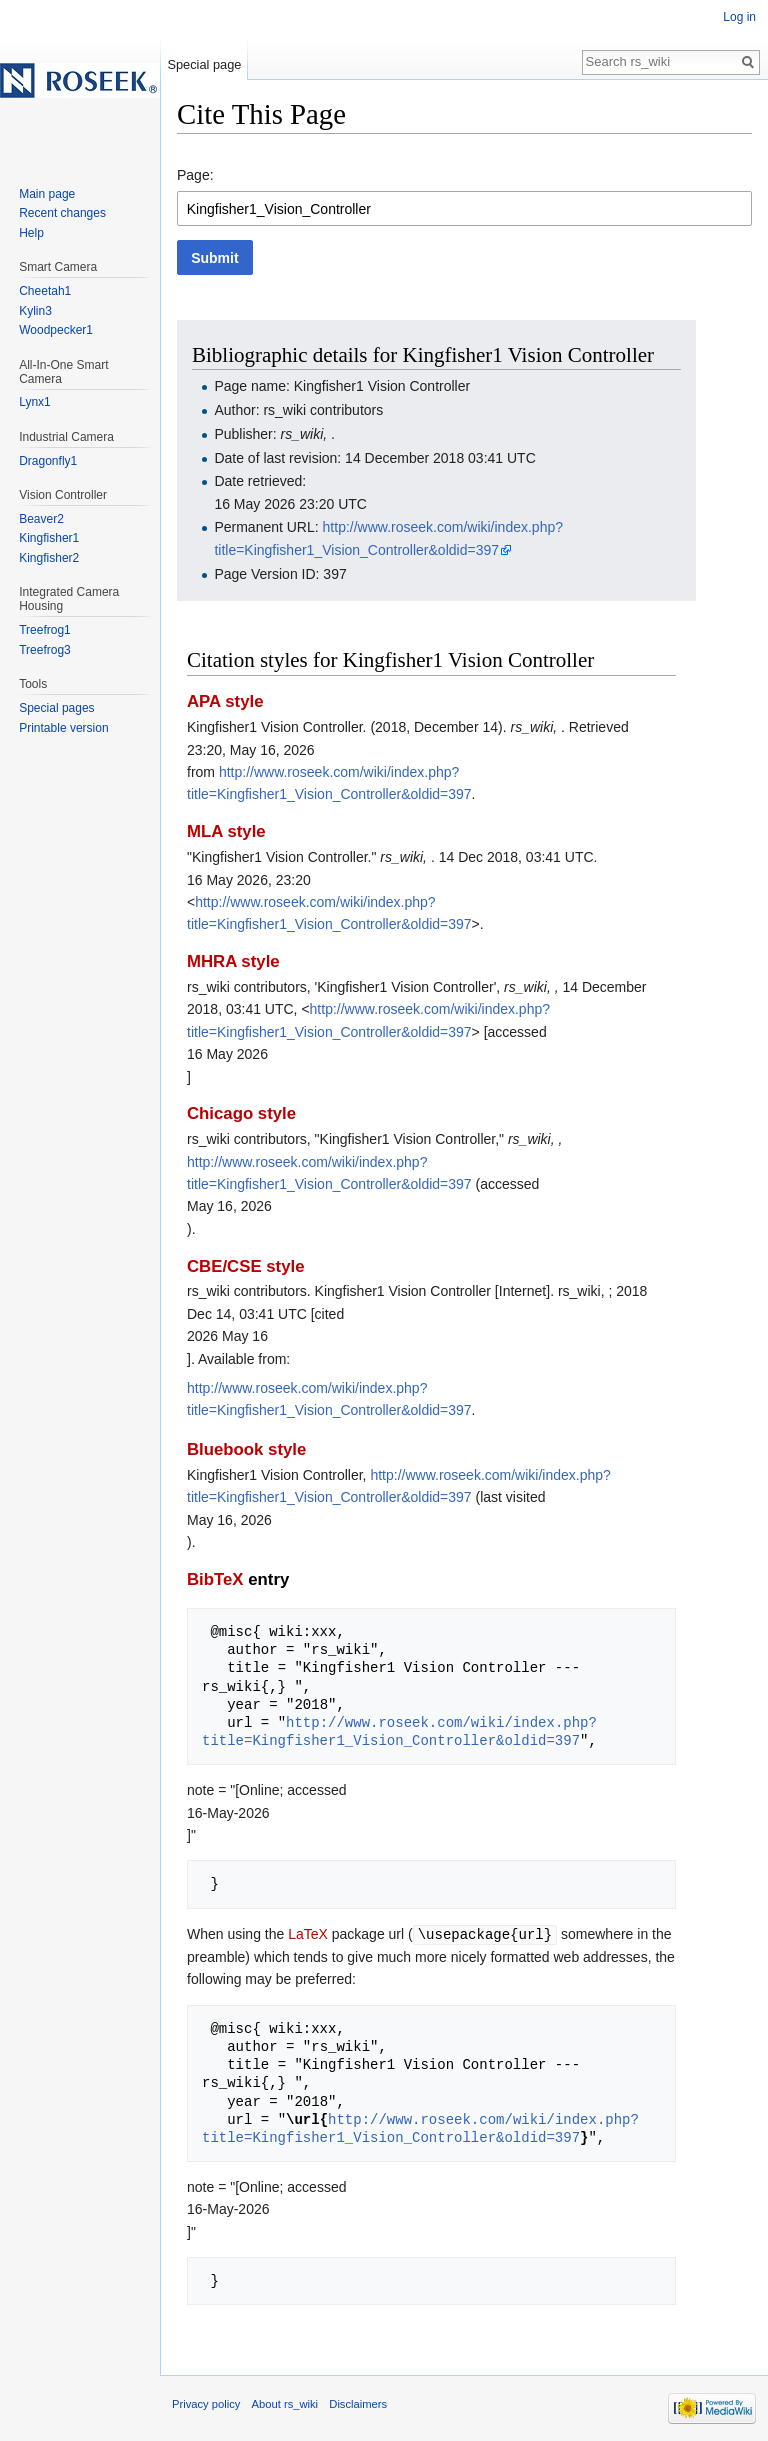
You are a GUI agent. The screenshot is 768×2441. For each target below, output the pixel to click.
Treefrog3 (45, 650)
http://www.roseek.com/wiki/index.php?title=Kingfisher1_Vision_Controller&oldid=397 (399, 1731)
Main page (47, 194)
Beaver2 (41, 519)
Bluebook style (246, 1449)
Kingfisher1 (49, 538)
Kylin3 (35, 311)
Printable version (63, 728)
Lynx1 (35, 402)
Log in (739, 17)
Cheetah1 (45, 291)
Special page (204, 64)
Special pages (56, 708)
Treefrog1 (45, 630)
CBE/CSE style (246, 1266)
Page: (195, 175)
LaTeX (308, 1934)
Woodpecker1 (56, 330)
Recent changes (62, 213)
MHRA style (233, 961)
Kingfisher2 (49, 558)
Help (31, 233)
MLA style (226, 831)
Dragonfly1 (48, 461)
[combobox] (464, 208)
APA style (225, 701)
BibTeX (215, 1579)
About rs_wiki (285, 2403)
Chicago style (241, 1113)
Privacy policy (206, 2403)
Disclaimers (358, 2403)
